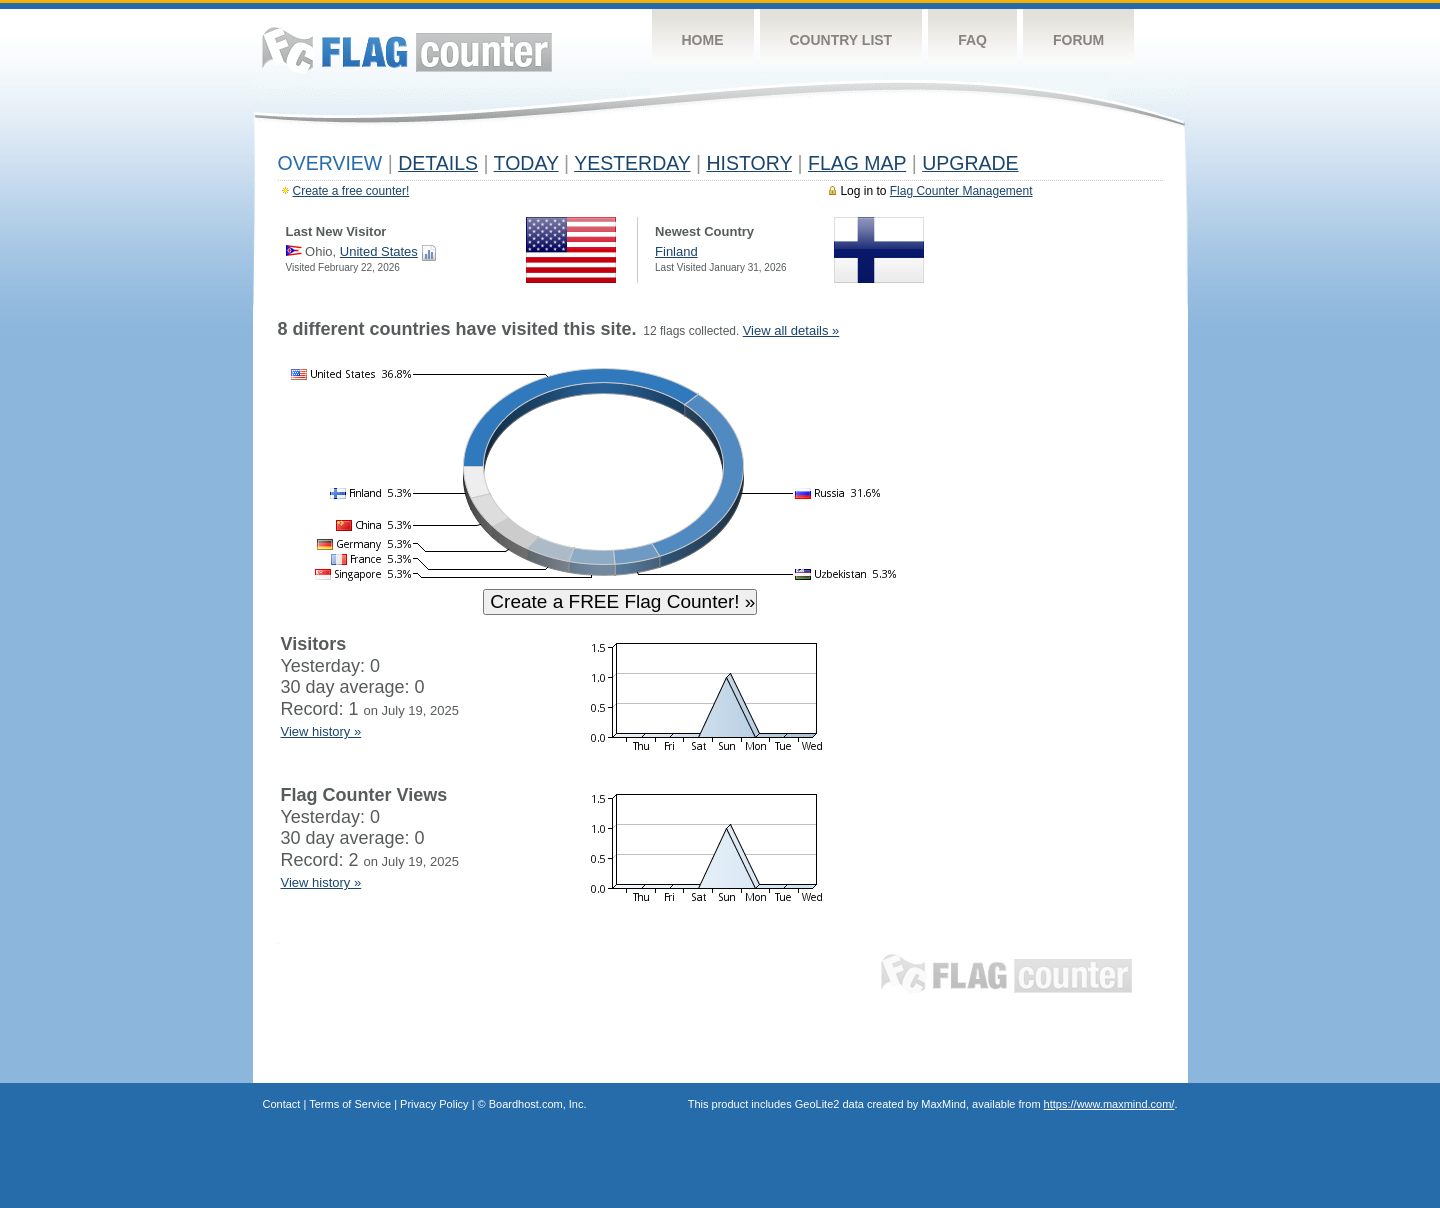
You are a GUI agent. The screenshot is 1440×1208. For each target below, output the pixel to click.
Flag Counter (407, 49)
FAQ (972, 40)
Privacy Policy (434, 1104)
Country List (841, 40)
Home (703, 40)
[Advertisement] (1071, 622)
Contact (282, 1104)
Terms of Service (350, 1104)
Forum (1078, 40)
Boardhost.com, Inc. (538, 1104)
